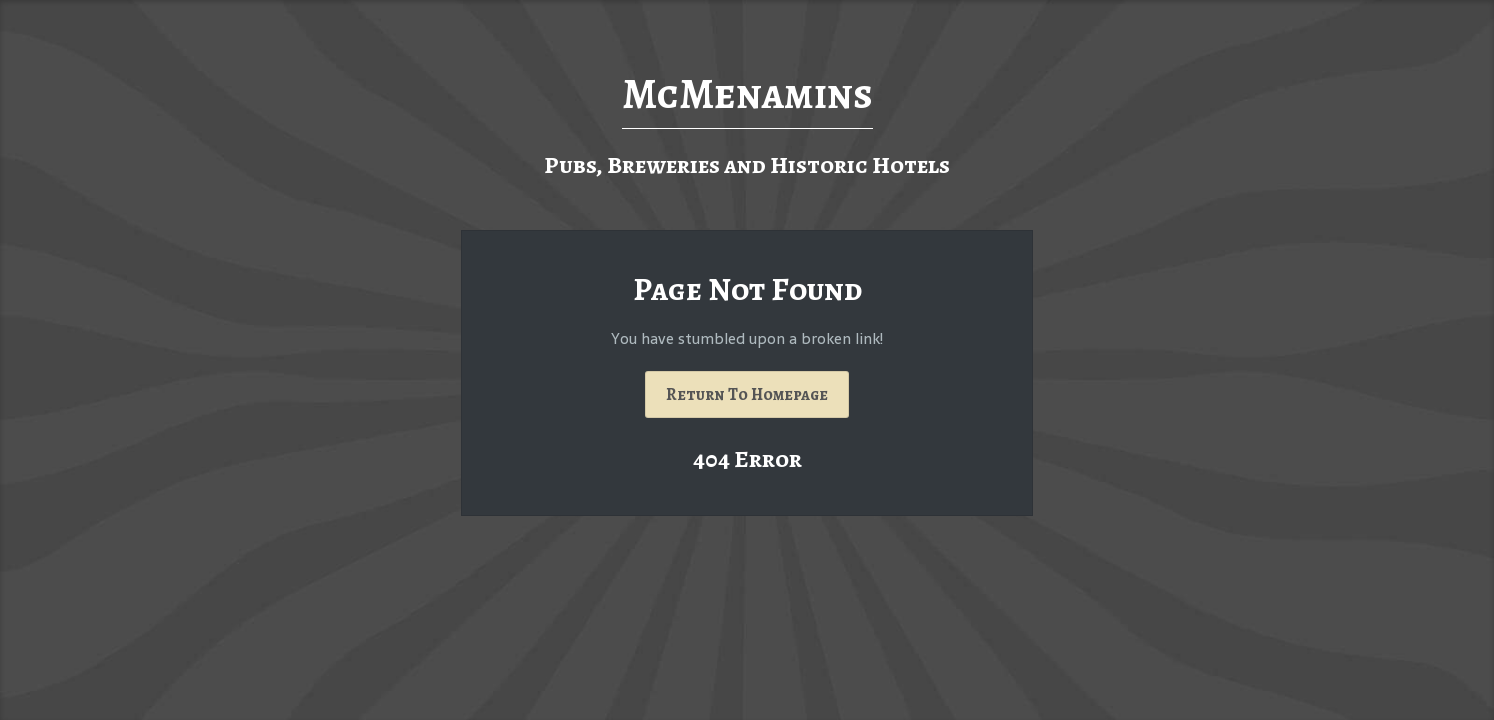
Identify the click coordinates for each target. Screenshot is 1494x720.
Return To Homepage (747, 394)
